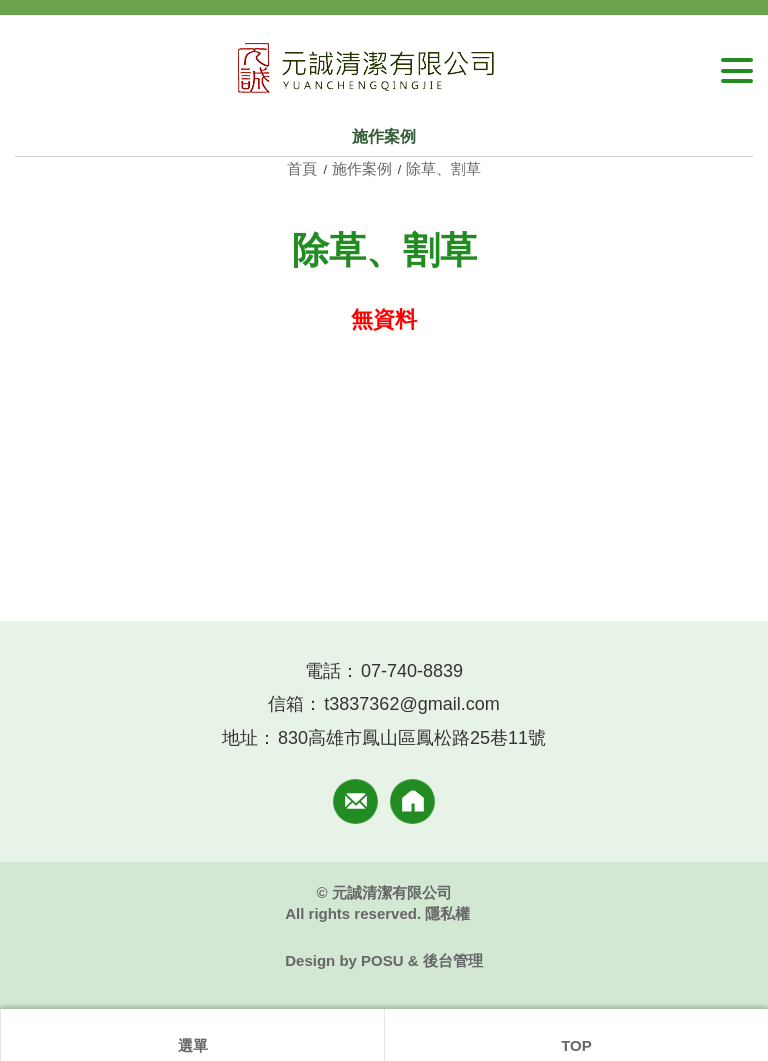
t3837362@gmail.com (411, 704)
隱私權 (447, 913)
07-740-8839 (412, 671)
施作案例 (362, 168)
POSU (382, 960)
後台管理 (453, 960)
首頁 (304, 168)
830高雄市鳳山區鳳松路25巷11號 (412, 738)
